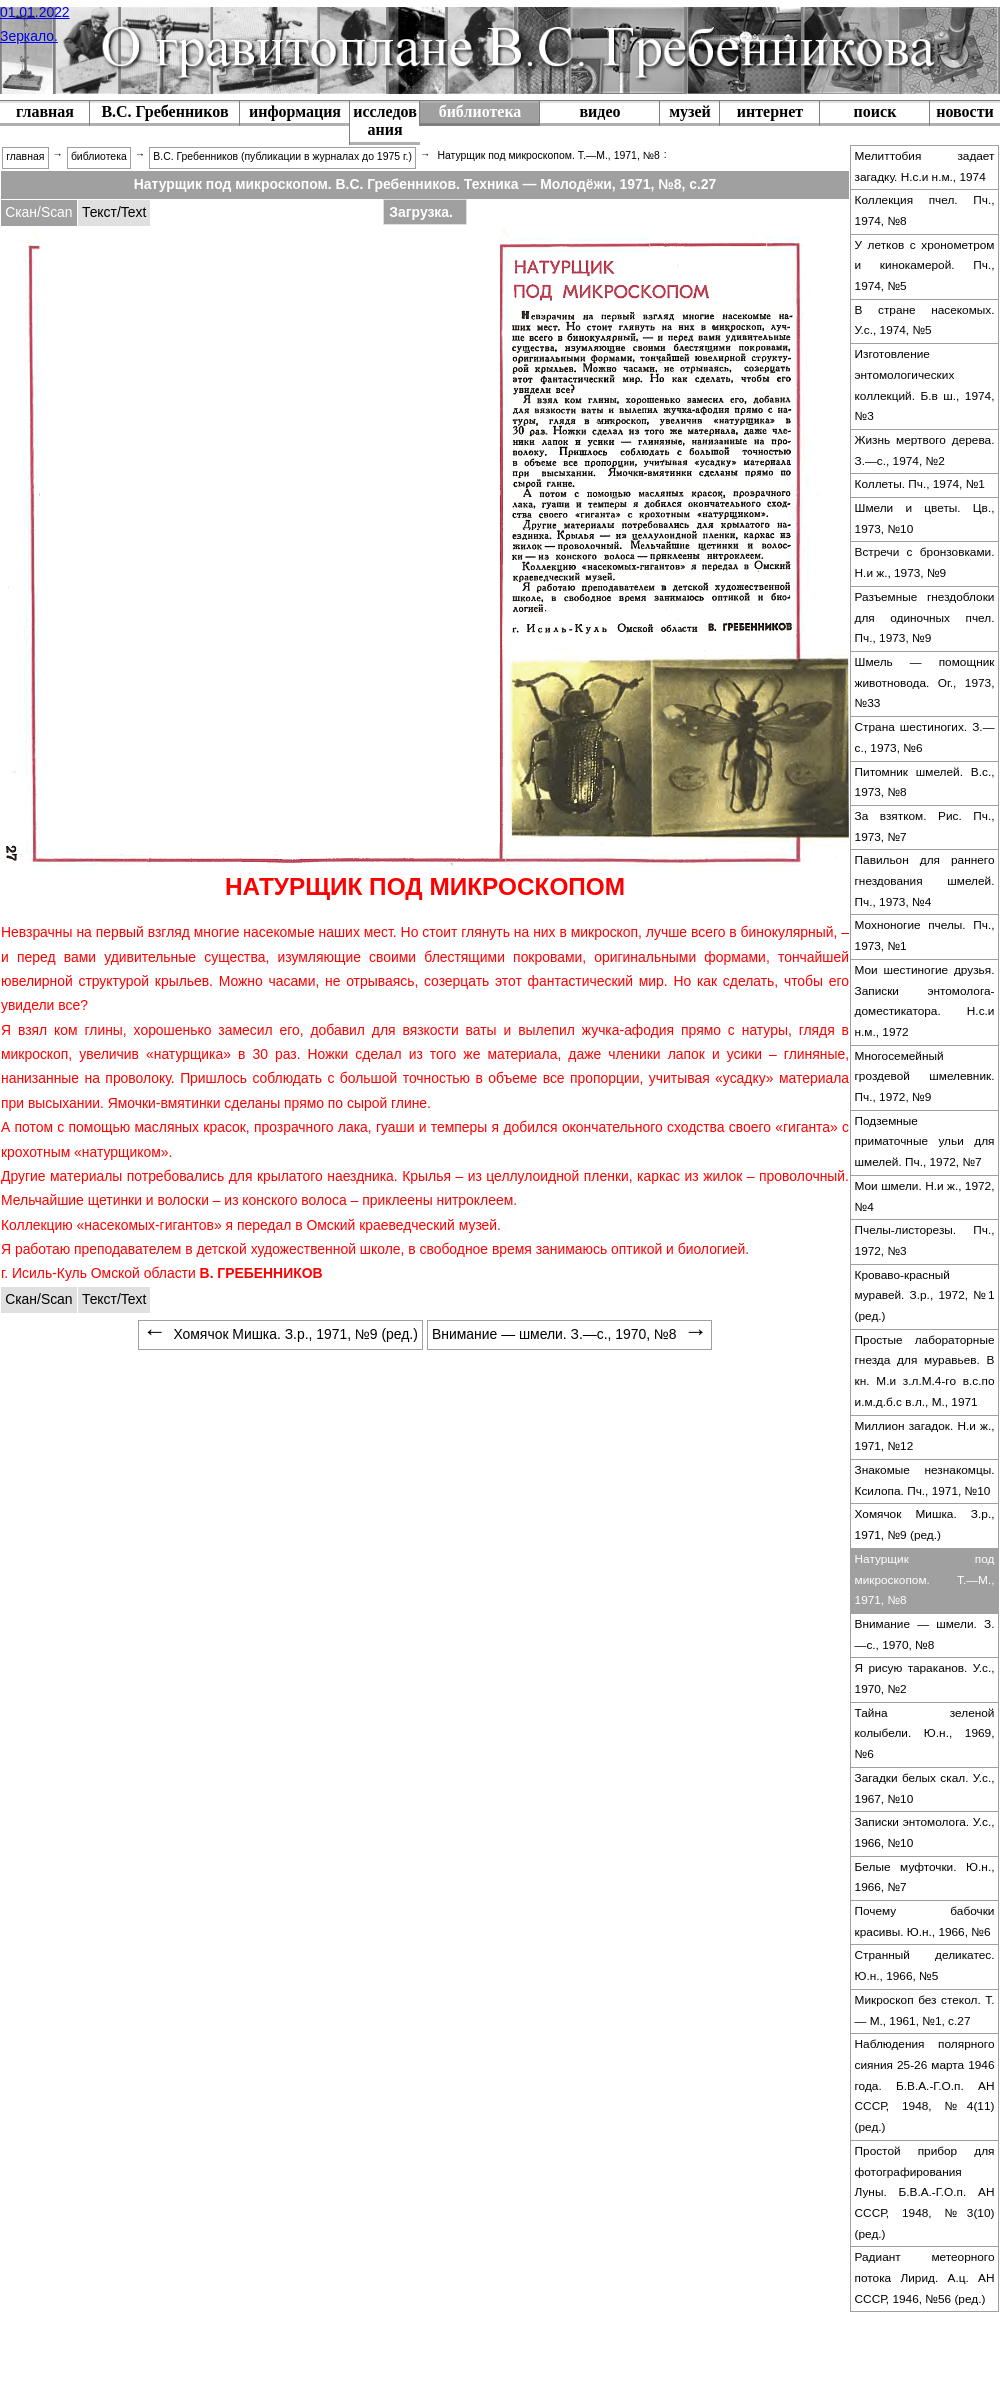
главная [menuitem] (25, 156)
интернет (770, 111)
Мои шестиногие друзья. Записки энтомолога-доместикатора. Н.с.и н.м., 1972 (925, 1001)
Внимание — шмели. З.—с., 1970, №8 (925, 1634)
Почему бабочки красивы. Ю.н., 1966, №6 (925, 1921)
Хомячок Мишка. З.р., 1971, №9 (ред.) (925, 1524)
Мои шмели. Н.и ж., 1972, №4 (925, 1196)
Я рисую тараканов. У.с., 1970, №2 (925, 1678)
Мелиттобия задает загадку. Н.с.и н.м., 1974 (925, 166)
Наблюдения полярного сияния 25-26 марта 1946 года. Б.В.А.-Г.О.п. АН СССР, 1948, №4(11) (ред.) (925, 2085)
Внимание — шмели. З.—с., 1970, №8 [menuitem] (569, 1334)
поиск (875, 111)
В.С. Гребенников (164, 111)
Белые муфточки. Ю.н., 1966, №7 (925, 1877)
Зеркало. (29, 36)
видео (599, 111)
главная (45, 111)
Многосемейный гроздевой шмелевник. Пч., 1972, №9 (925, 1076)
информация (295, 111)
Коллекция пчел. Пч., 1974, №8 (925, 210)
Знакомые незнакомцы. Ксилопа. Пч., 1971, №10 (925, 1480)
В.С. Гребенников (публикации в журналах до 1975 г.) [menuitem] (282, 156)
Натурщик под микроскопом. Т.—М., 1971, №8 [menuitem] (548, 155)
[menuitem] (164, 113)
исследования (385, 120)
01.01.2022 (35, 12)
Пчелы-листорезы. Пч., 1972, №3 (925, 1240)
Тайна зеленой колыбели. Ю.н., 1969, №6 (925, 1733)
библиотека (480, 111)
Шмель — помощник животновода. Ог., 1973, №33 (925, 682)
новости (965, 111)
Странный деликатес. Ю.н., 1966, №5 (925, 1965)
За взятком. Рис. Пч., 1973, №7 (925, 826)
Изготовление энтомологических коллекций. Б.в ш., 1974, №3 (925, 385)
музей (690, 111)
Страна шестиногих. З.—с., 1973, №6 (925, 737)
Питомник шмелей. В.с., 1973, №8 (925, 782)
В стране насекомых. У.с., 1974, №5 (925, 320)
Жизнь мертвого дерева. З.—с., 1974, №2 (925, 450)
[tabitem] (39, 213)
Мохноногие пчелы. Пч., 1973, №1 (925, 935)
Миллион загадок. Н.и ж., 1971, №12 (925, 1436)
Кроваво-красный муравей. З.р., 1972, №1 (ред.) (925, 1295)
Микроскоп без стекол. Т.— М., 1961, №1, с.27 (925, 2010)
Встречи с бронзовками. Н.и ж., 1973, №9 (925, 562)
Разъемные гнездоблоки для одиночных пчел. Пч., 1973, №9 (925, 617)
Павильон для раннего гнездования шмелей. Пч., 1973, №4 (925, 880)
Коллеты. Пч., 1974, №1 (920, 484)
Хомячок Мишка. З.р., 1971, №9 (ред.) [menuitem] (280, 1334)
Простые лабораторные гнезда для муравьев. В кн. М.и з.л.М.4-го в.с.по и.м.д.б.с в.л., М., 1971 (925, 1371)
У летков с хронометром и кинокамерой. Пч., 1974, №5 (925, 265)
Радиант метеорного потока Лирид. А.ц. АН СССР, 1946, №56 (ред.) (925, 2277)
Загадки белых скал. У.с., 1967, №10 (925, 1788)
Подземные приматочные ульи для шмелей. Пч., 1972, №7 (925, 1141)
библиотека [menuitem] (99, 156)
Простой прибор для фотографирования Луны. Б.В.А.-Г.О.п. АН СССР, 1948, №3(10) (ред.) (925, 2192)
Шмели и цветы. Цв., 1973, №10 (925, 518)
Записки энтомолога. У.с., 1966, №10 (925, 1832)
